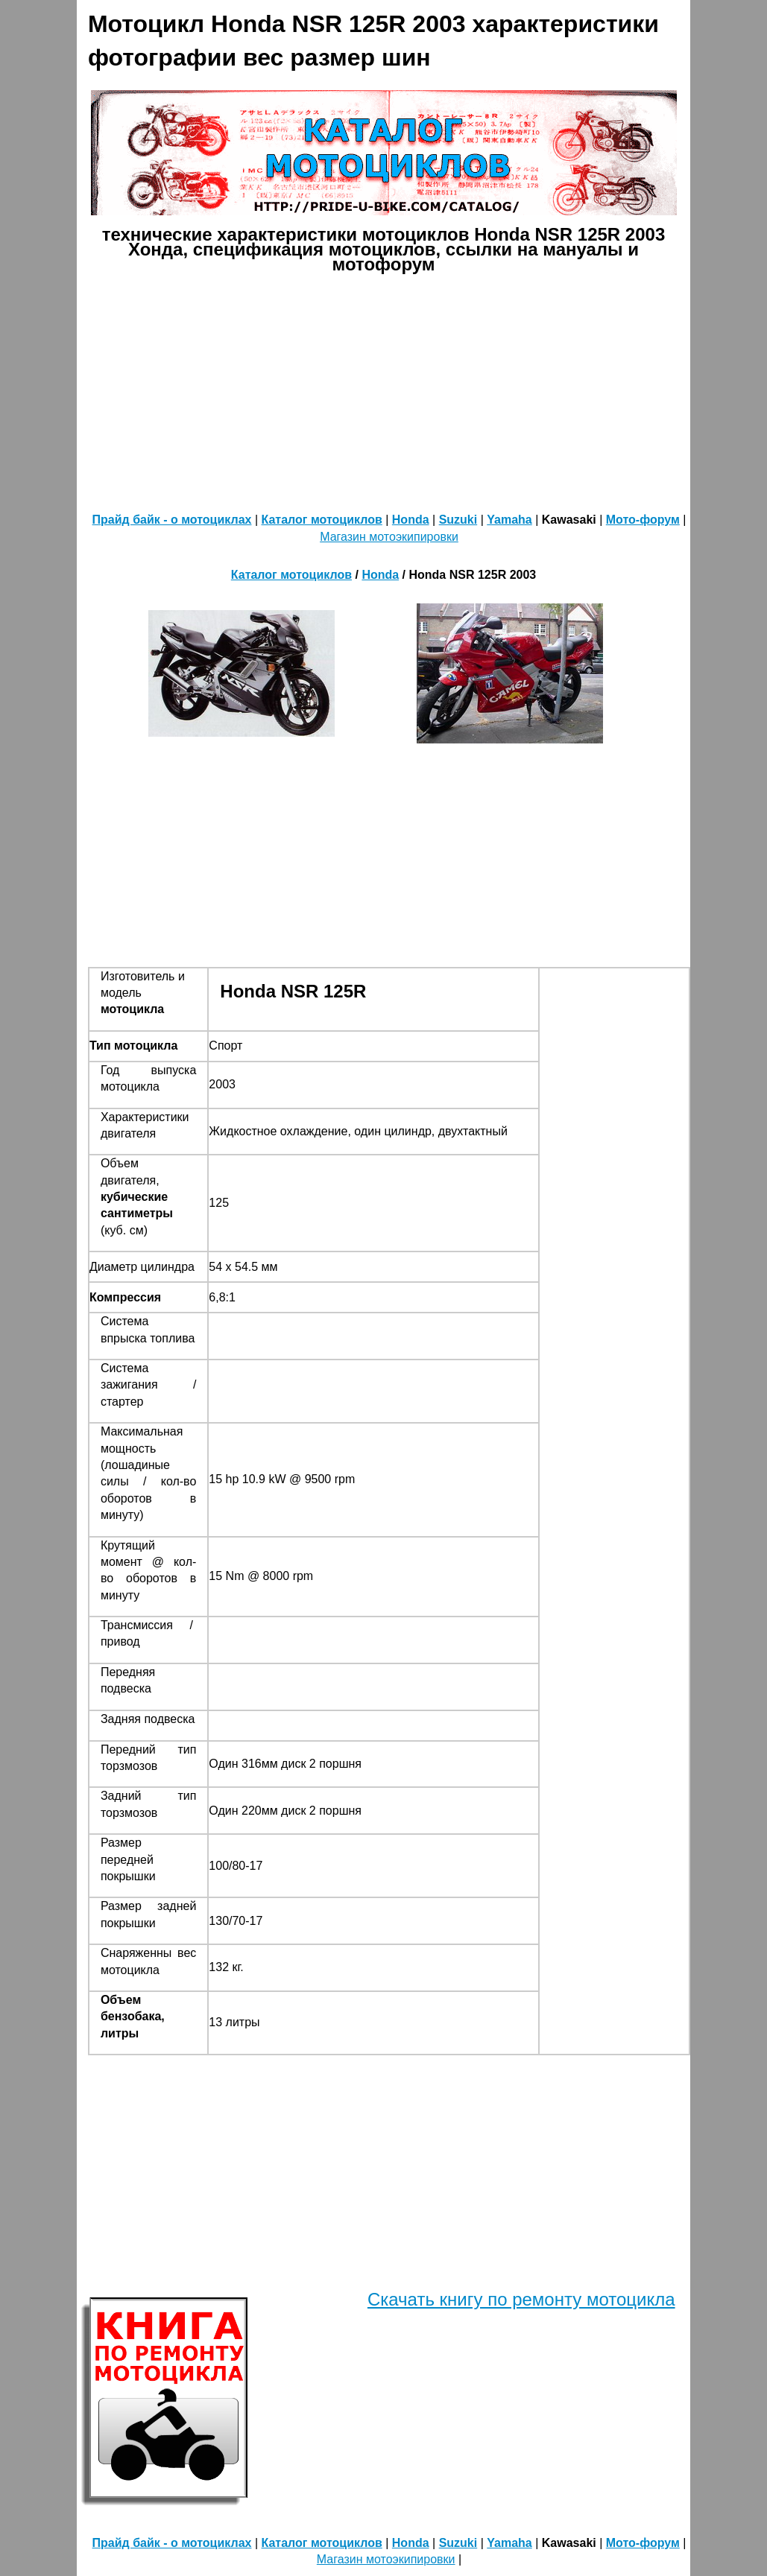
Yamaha (509, 519)
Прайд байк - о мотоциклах (172, 519)
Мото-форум (643, 519)
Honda (410, 519)
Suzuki (458, 519)
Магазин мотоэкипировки (389, 536)
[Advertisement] (422, 391)
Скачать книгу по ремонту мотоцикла (521, 2299)
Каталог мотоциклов (322, 519)
